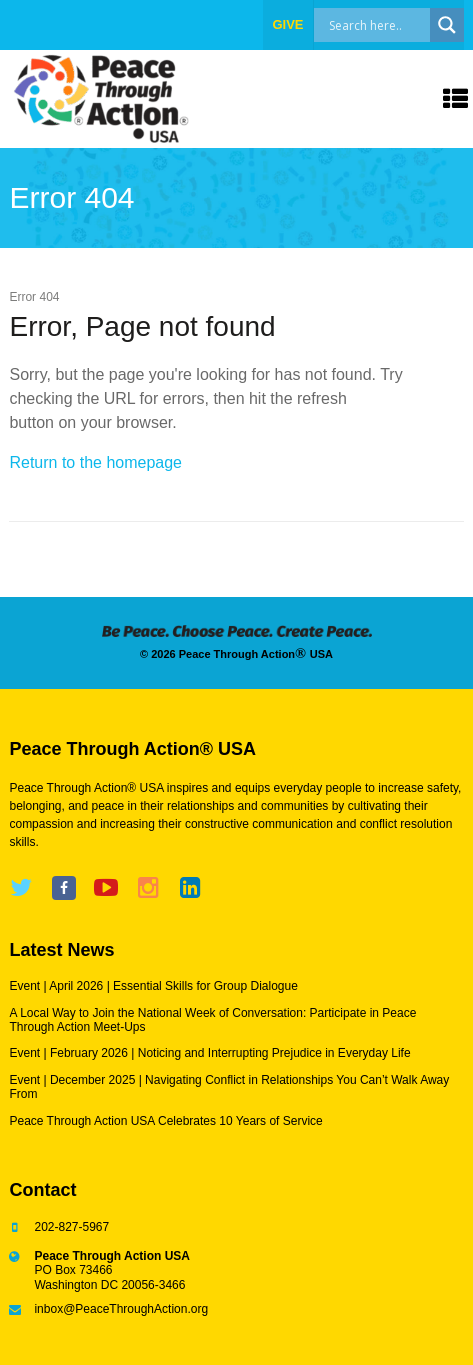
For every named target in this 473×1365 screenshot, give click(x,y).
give (287, 24)
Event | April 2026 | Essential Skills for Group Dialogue (153, 986)
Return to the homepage (95, 462)
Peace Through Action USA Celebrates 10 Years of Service (165, 1121)
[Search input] (393, 25)
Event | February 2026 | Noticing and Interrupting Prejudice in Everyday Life (209, 1053)
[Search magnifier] (447, 25)
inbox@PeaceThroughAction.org (121, 1309)
